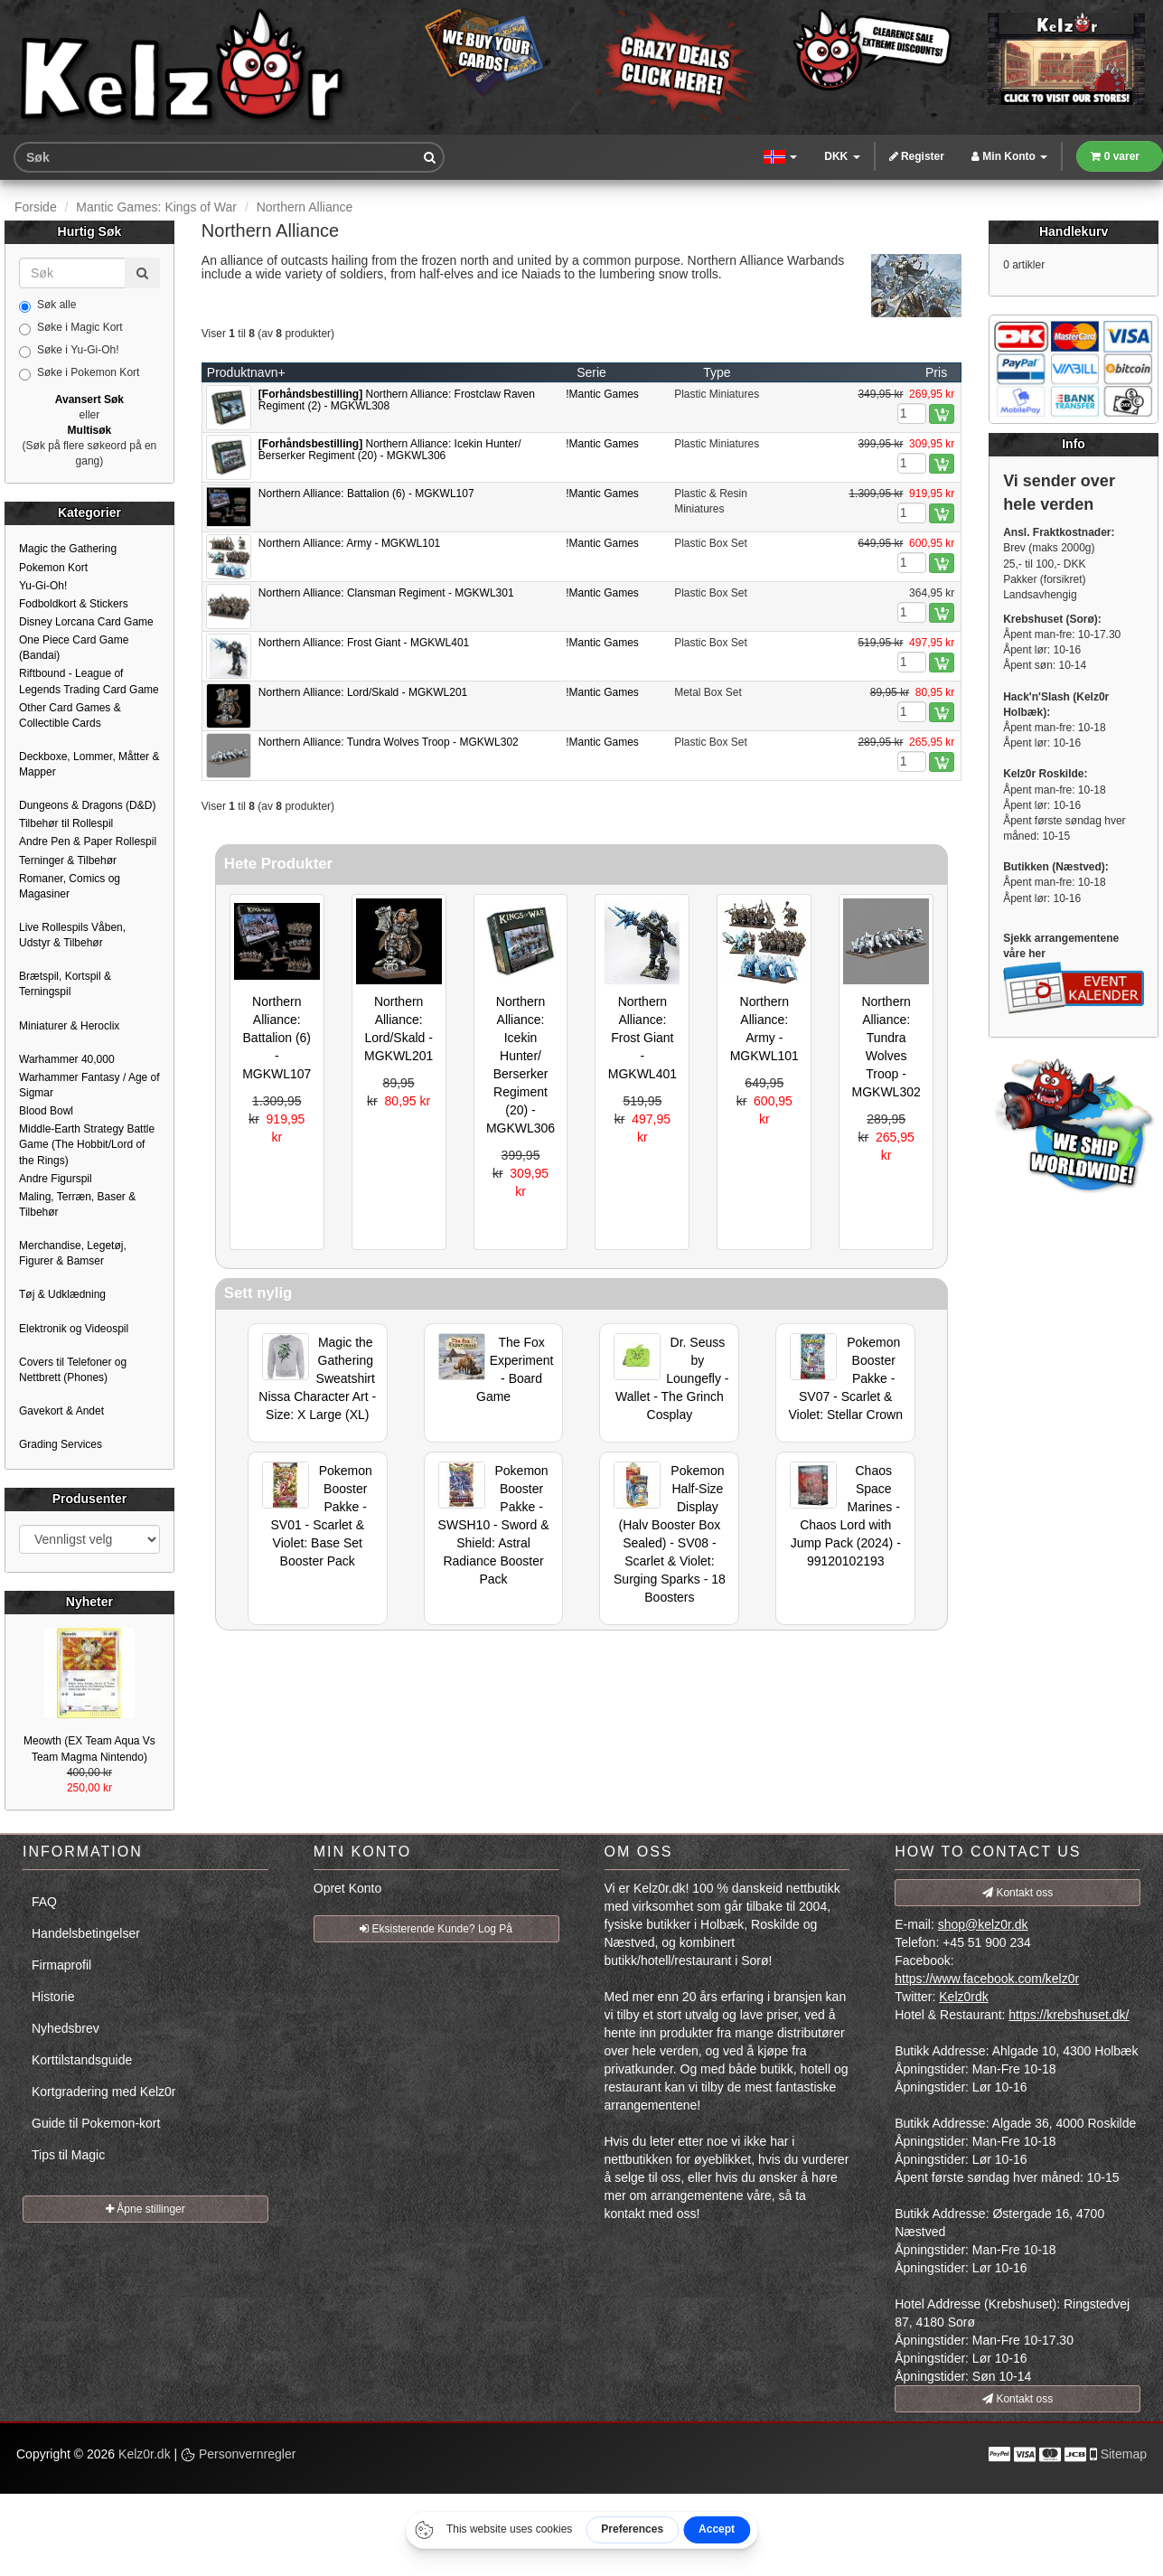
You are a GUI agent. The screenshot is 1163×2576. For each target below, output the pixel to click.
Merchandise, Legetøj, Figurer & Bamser (73, 1253)
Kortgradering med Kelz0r (104, 2091)
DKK (841, 156)
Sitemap (1124, 2454)
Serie (591, 372)
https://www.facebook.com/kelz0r (987, 1978)
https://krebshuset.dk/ (1068, 2014)
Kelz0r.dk (144, 2454)
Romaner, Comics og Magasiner (69, 886)
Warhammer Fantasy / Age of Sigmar (89, 1085)
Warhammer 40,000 (67, 1059)
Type (716, 372)
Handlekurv (1073, 231)
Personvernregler (238, 2454)
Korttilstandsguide (82, 2060)
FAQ (44, 1901)
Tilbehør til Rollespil (66, 823)
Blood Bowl (46, 1111)
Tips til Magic (68, 2155)
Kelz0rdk (963, 1996)
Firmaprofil (61, 1965)
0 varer (1115, 156)
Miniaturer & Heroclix (69, 1026)
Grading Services (60, 1444)
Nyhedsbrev (65, 2028)
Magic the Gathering (68, 548)
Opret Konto (348, 1888)
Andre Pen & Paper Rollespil (87, 841)
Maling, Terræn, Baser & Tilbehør (77, 1204)
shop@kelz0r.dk (983, 1924)
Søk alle (47, 305)
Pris (936, 372)
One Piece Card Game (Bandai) (73, 648)
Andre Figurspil (55, 1178)
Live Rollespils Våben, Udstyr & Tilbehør (72, 935)
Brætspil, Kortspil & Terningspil (65, 984)
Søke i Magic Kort (71, 328)
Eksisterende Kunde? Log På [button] (436, 1929)
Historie (53, 1996)
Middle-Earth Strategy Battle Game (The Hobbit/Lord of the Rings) (87, 1144)
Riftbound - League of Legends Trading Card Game (89, 681)
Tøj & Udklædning (62, 1294)
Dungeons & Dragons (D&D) (87, 805)
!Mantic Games (602, 394)
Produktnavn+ (246, 372)
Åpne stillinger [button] (145, 2209)
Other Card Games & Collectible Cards (70, 715)
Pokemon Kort (53, 567)
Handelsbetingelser (86, 1933)
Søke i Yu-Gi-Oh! (68, 350)
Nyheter (89, 1601)
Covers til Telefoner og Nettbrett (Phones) (73, 1370)
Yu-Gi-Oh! (43, 585)
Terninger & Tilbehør (68, 860)
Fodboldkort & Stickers (73, 603)
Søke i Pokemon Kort (79, 373)
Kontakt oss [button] (1017, 1892)
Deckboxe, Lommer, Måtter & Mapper (89, 764)
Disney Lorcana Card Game (86, 622)
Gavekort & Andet (61, 1411)
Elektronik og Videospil (73, 1328)
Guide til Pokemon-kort (96, 2123)
